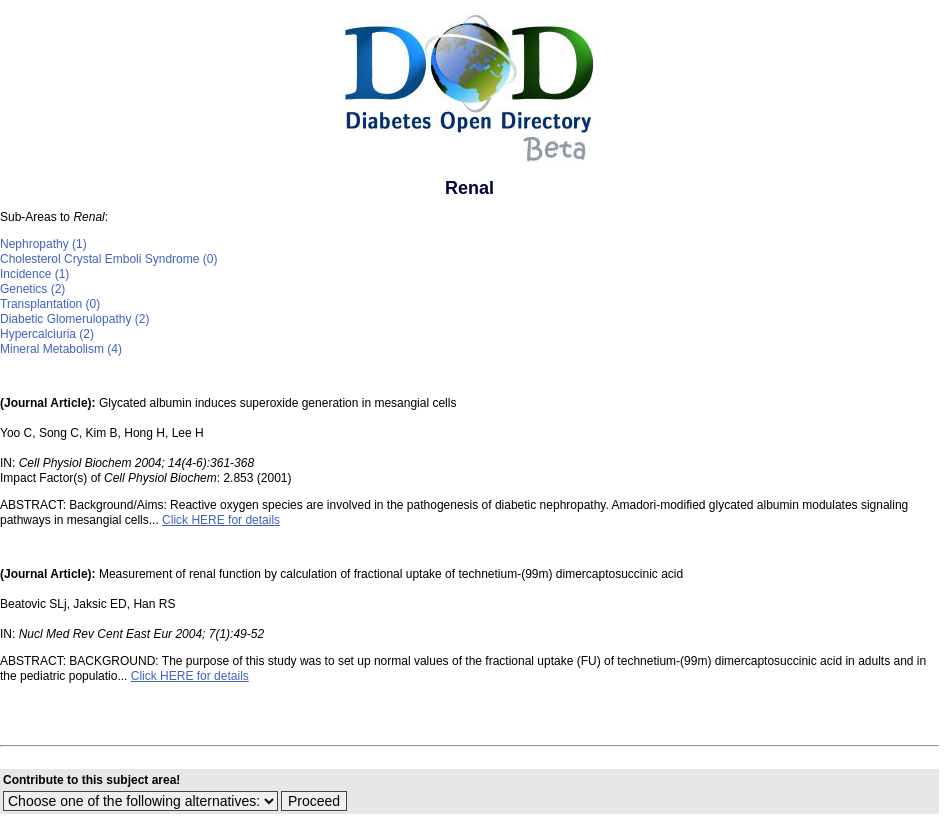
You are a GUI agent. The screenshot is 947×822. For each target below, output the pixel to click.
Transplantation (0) (50, 304)
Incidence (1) (34, 274)
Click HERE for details (221, 520)
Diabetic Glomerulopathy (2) (74, 319)
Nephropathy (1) (43, 244)
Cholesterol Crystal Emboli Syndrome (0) (108, 259)
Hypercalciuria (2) (47, 334)
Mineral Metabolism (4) (61, 349)
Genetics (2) (32, 289)
